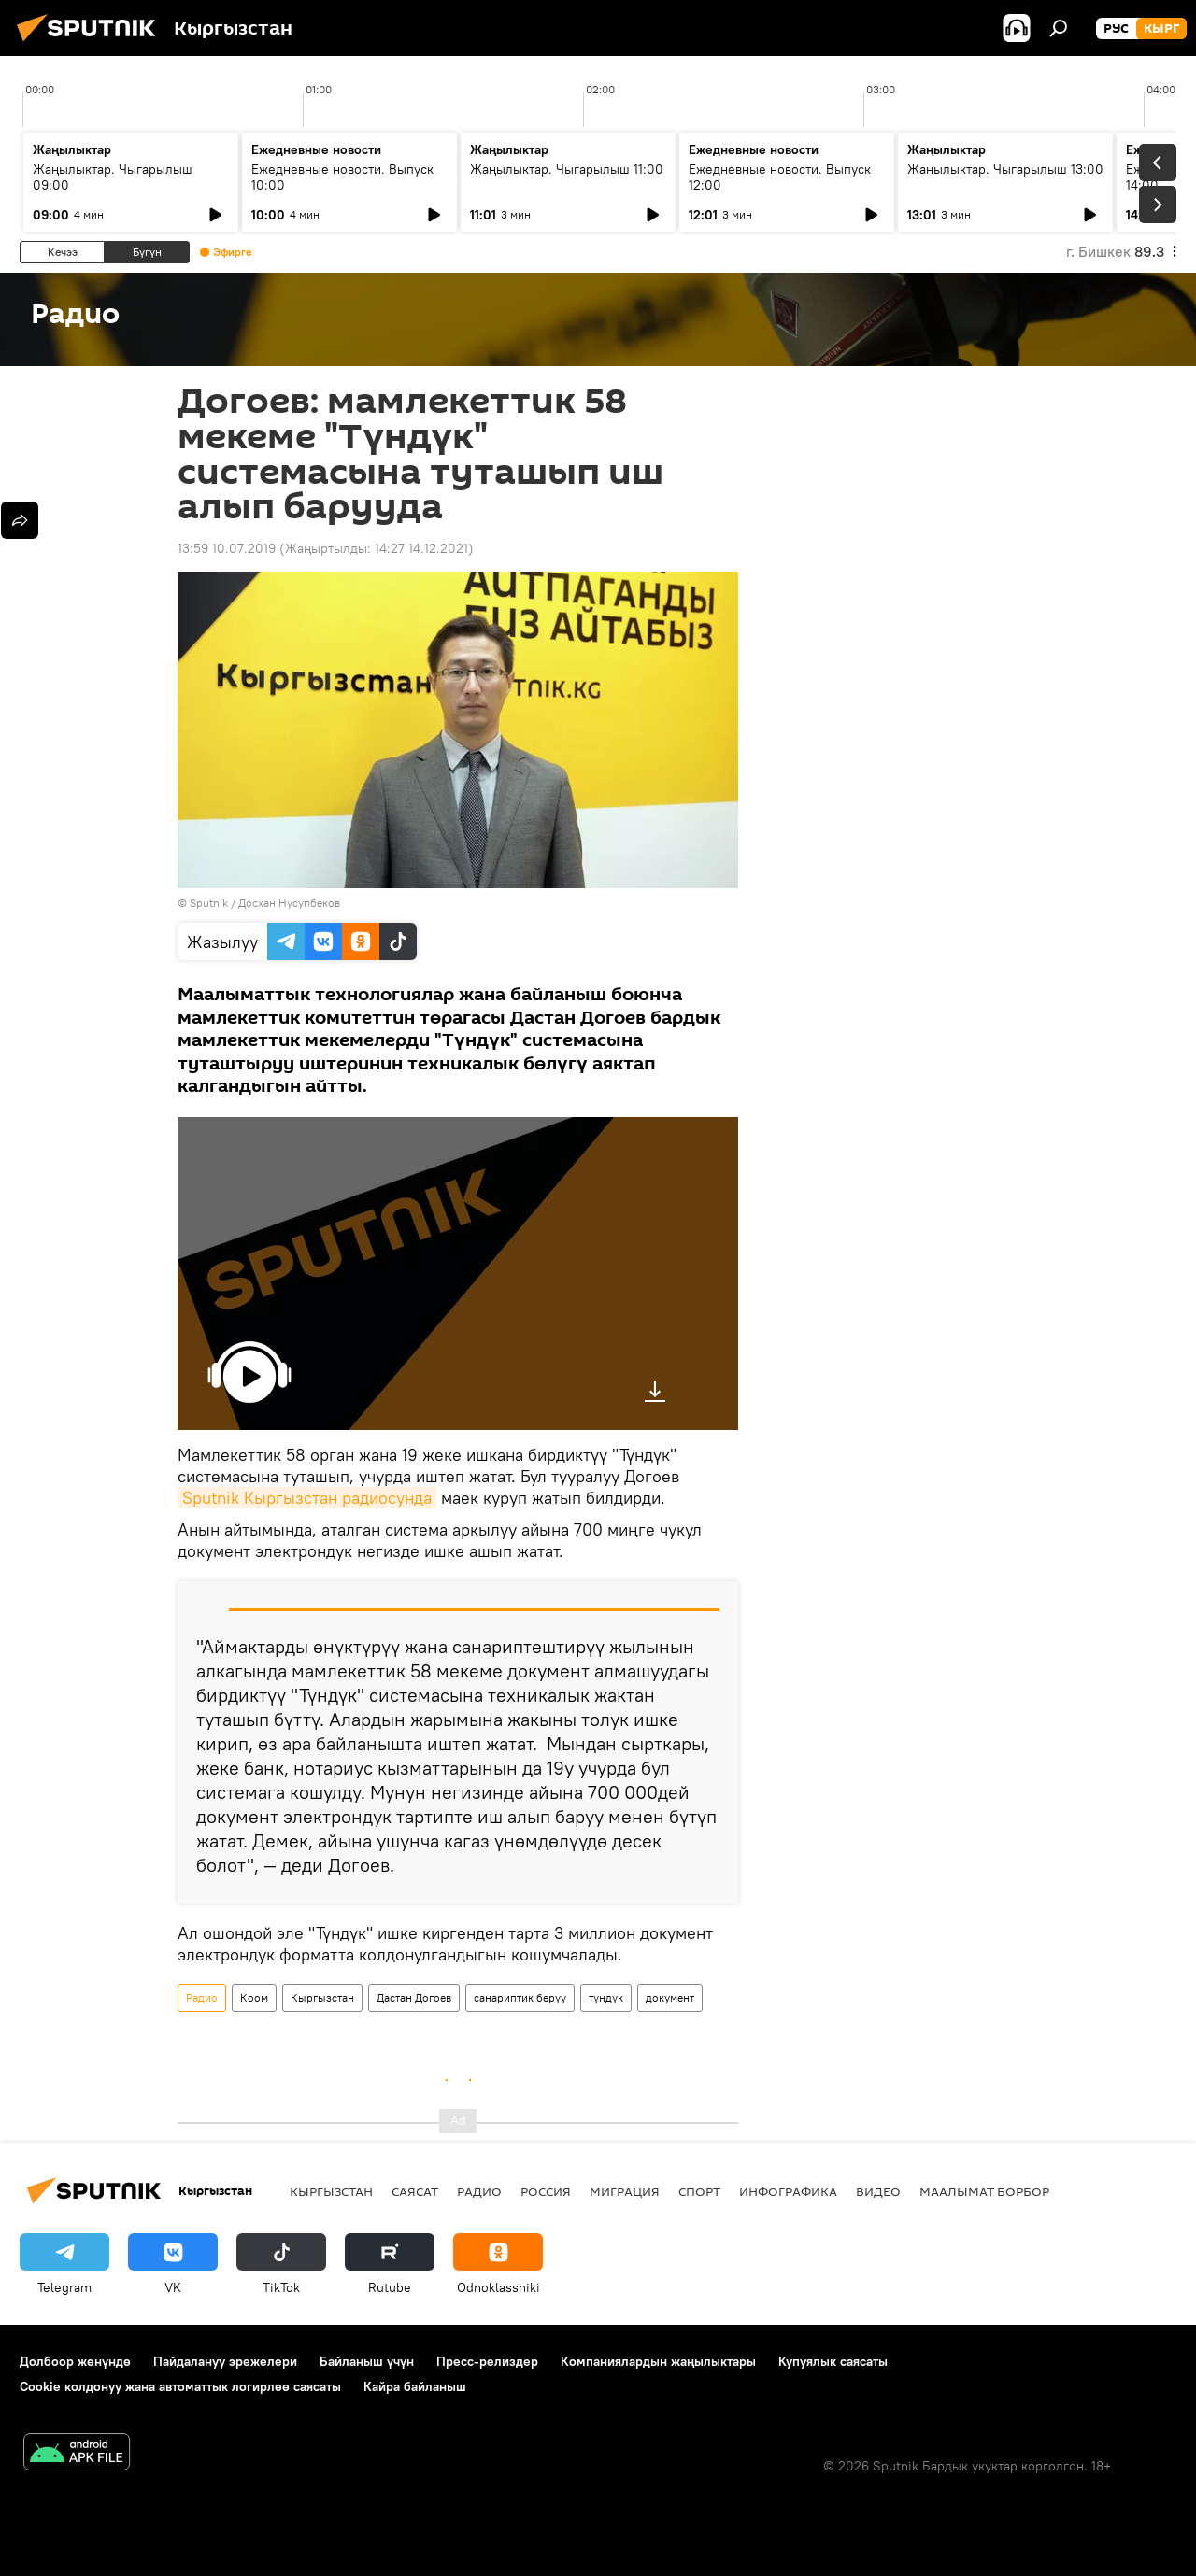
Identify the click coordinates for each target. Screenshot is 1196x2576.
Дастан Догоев (414, 1997)
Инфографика (788, 2191)
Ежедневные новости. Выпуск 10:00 (342, 177)
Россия (545, 2191)
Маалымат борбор (984, 2191)
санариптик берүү (520, 1997)
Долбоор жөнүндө (75, 2361)
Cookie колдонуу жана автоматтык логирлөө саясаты (180, 2386)
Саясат (415, 2191)
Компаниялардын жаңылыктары (658, 2361)
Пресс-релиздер (487, 2361)
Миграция (625, 2191)
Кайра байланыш (414, 2386)
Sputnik (209, 903)
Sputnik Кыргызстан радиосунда (307, 1497)
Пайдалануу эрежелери (225, 2361)
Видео (878, 2191)
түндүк (606, 1997)
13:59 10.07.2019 (227, 548)
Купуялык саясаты (833, 2361)
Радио (202, 1997)
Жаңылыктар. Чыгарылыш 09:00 (112, 177)
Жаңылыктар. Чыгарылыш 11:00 (566, 169)
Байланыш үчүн (367, 2361)
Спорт (699, 2191)
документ (670, 1997)
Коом (254, 1997)
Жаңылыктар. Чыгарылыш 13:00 (1005, 169)
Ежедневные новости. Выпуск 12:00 (780, 177)
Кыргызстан (322, 1997)
